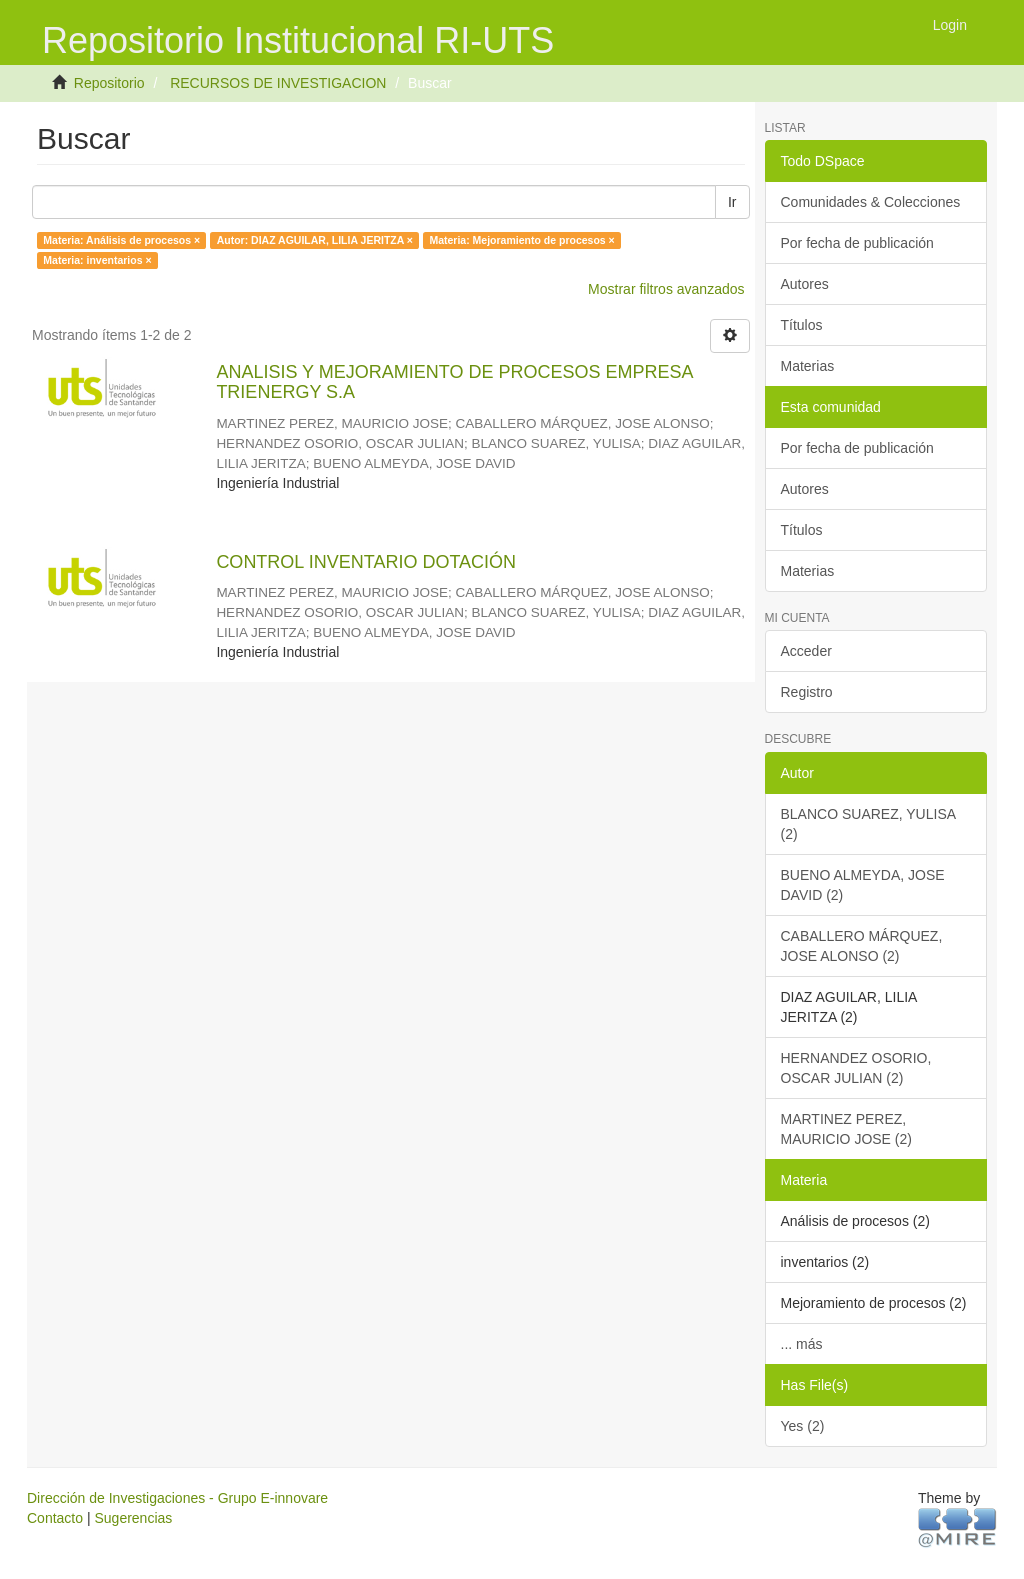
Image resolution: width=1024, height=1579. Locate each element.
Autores (805, 284)
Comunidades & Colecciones (871, 202)
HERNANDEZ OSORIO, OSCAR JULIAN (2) (856, 1068)
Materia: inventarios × (97, 260)
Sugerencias (133, 1518)
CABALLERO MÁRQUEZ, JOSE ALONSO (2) (862, 946)
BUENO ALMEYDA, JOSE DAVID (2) (863, 885)
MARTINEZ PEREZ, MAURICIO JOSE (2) (846, 1129)
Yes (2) (803, 1426)
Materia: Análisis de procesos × (121, 240)
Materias (808, 366)
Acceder (806, 651)
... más (802, 1344)
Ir (732, 202)
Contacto (55, 1518)
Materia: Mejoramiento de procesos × (521, 240)
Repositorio (109, 83)
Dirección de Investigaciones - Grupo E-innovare (177, 1498)
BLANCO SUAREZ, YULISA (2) (869, 824)
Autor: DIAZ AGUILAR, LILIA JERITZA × (315, 240)
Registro (807, 692)
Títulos (802, 325)
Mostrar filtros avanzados (666, 289)
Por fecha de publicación (857, 243)
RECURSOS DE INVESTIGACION (278, 83)
